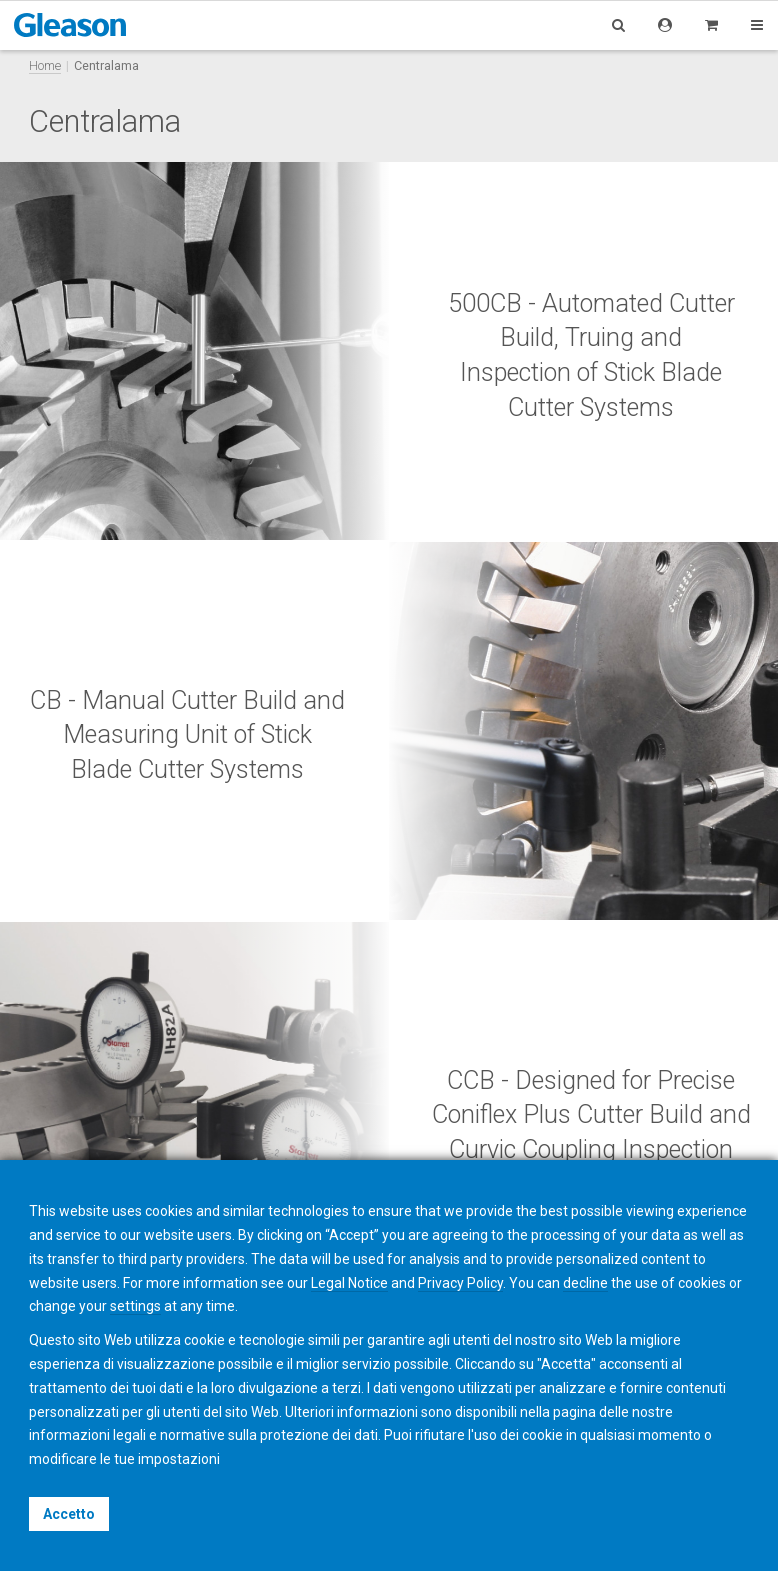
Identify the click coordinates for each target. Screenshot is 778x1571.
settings (135, 1306)
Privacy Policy (460, 1283)
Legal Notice (349, 1283)
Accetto (69, 1514)
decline (585, 1283)
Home (45, 65)
